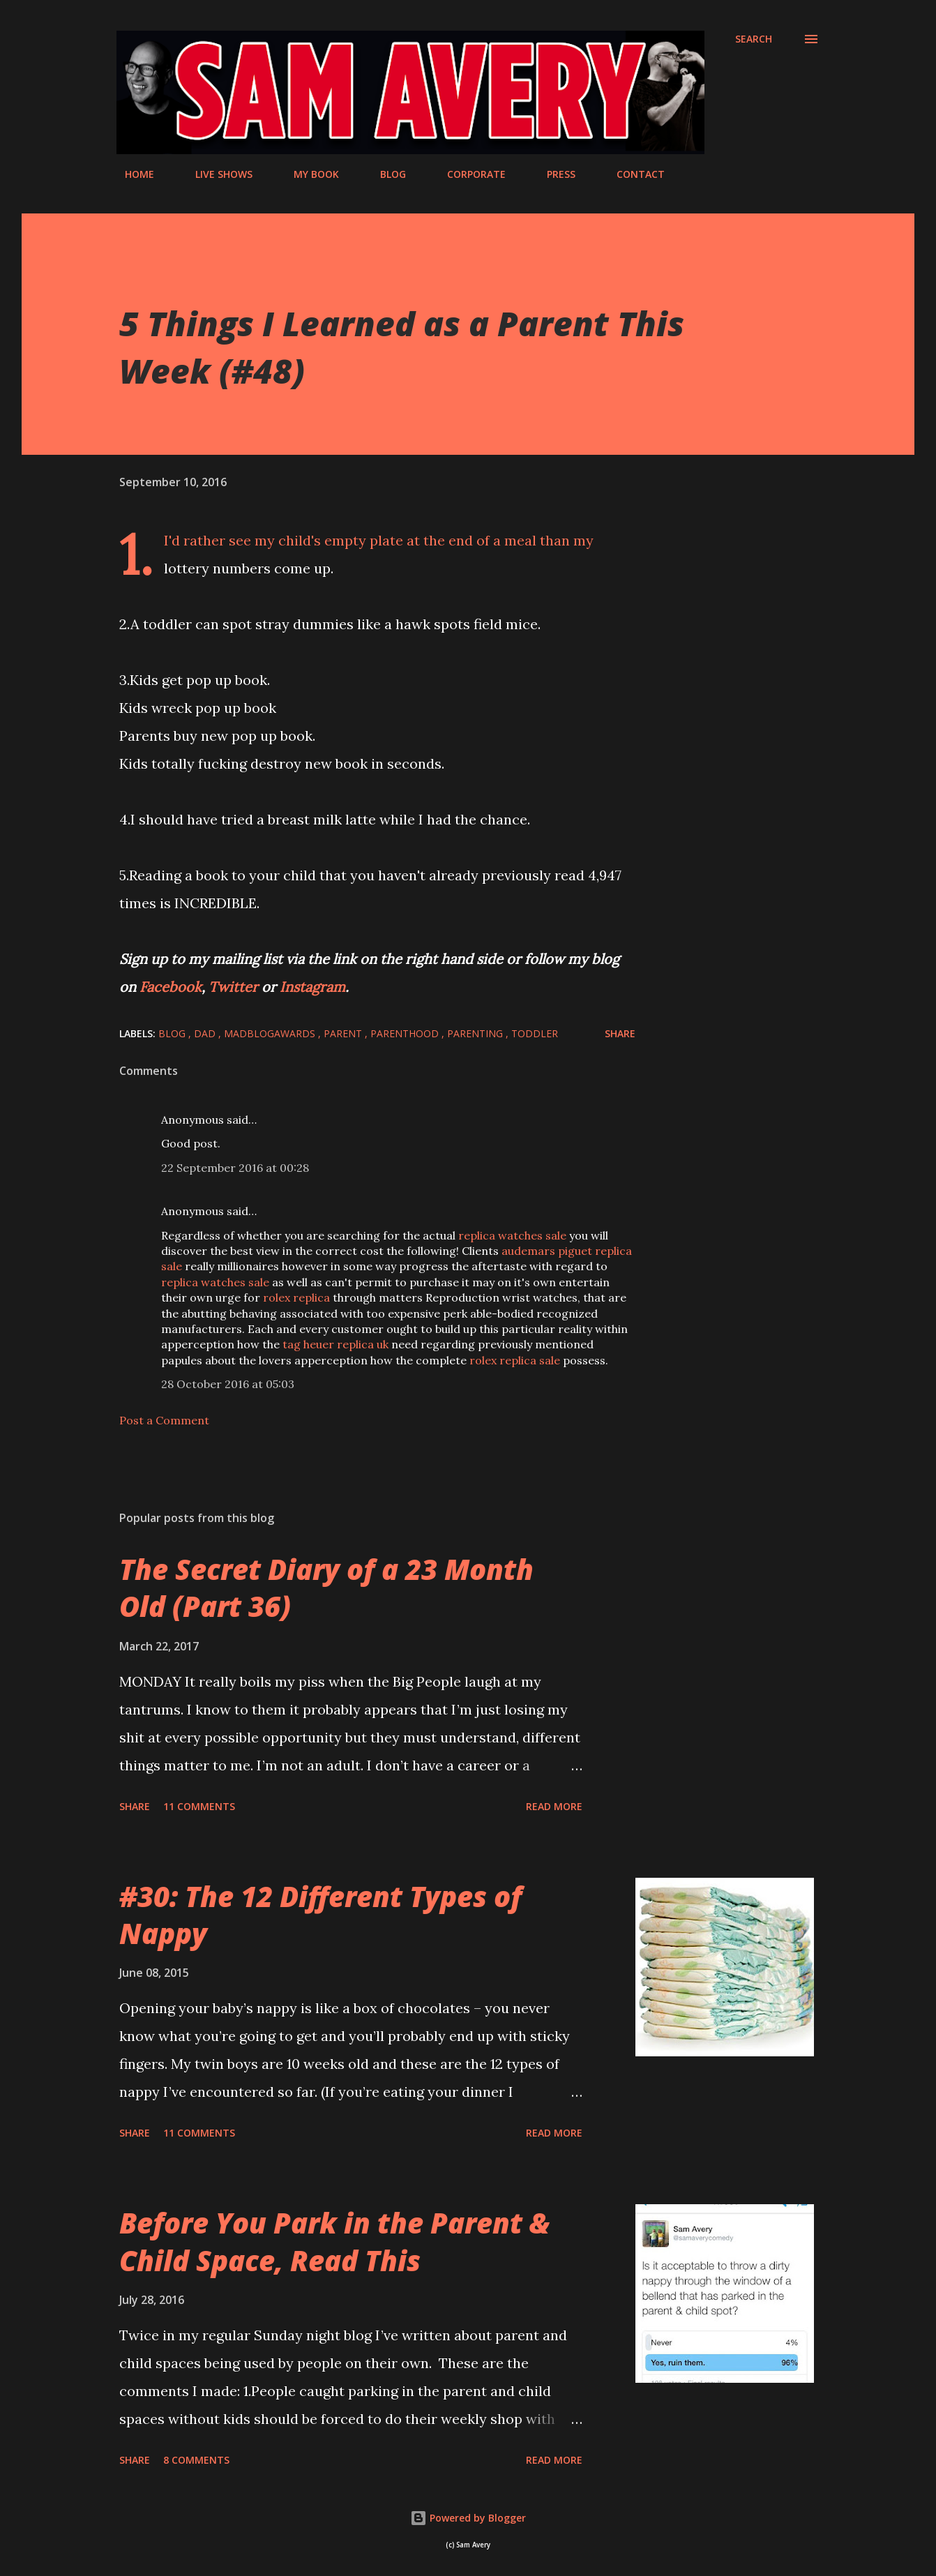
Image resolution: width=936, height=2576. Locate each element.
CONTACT (632, 174)
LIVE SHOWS (215, 174)
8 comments (196, 2459)
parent (344, 1033)
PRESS (552, 174)
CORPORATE (468, 174)
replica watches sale (512, 1235)
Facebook (170, 986)
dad (206, 1033)
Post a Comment (164, 1420)
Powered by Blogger (468, 2517)
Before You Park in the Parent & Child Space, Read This (334, 2241)
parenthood (405, 1033)
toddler (534, 1033)
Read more (554, 1806)
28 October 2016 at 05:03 (227, 1384)
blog (173, 1033)
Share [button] (620, 1033)
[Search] (753, 39)
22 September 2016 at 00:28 (235, 1168)
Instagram (312, 986)
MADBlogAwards (271, 1033)
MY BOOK (308, 174)
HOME (131, 174)
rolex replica (296, 1297)
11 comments (199, 1806)
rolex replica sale (514, 1360)
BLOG (385, 174)
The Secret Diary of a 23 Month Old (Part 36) (326, 1587)
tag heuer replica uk (335, 1344)
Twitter (235, 986)
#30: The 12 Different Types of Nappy (320, 1914)
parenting (476, 1033)
